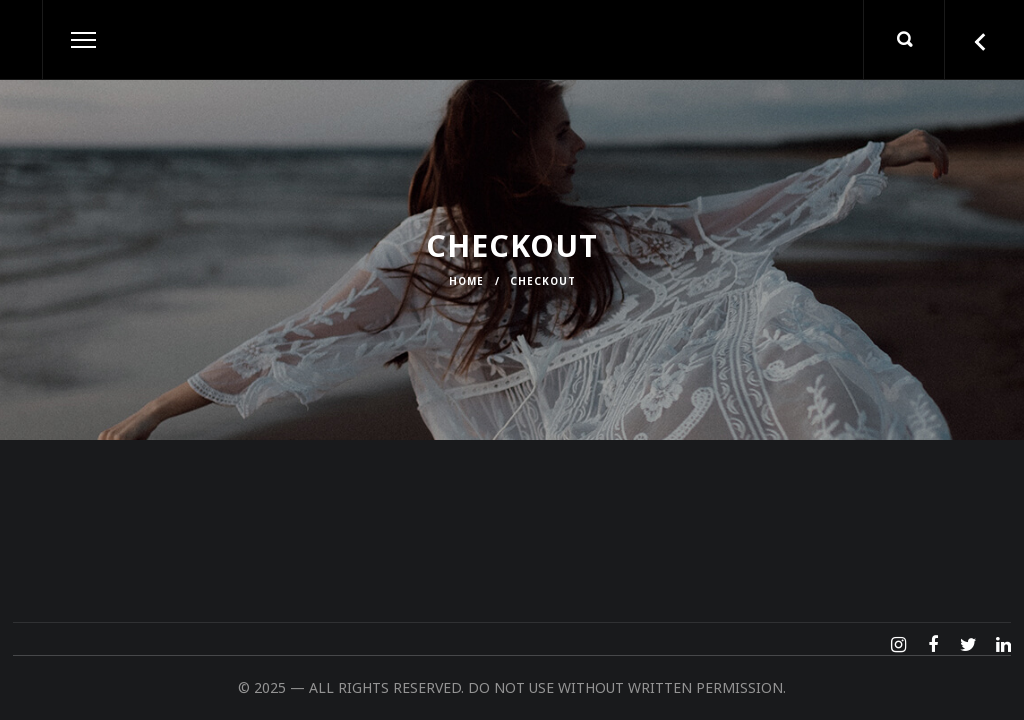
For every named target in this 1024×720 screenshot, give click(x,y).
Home (466, 281)
